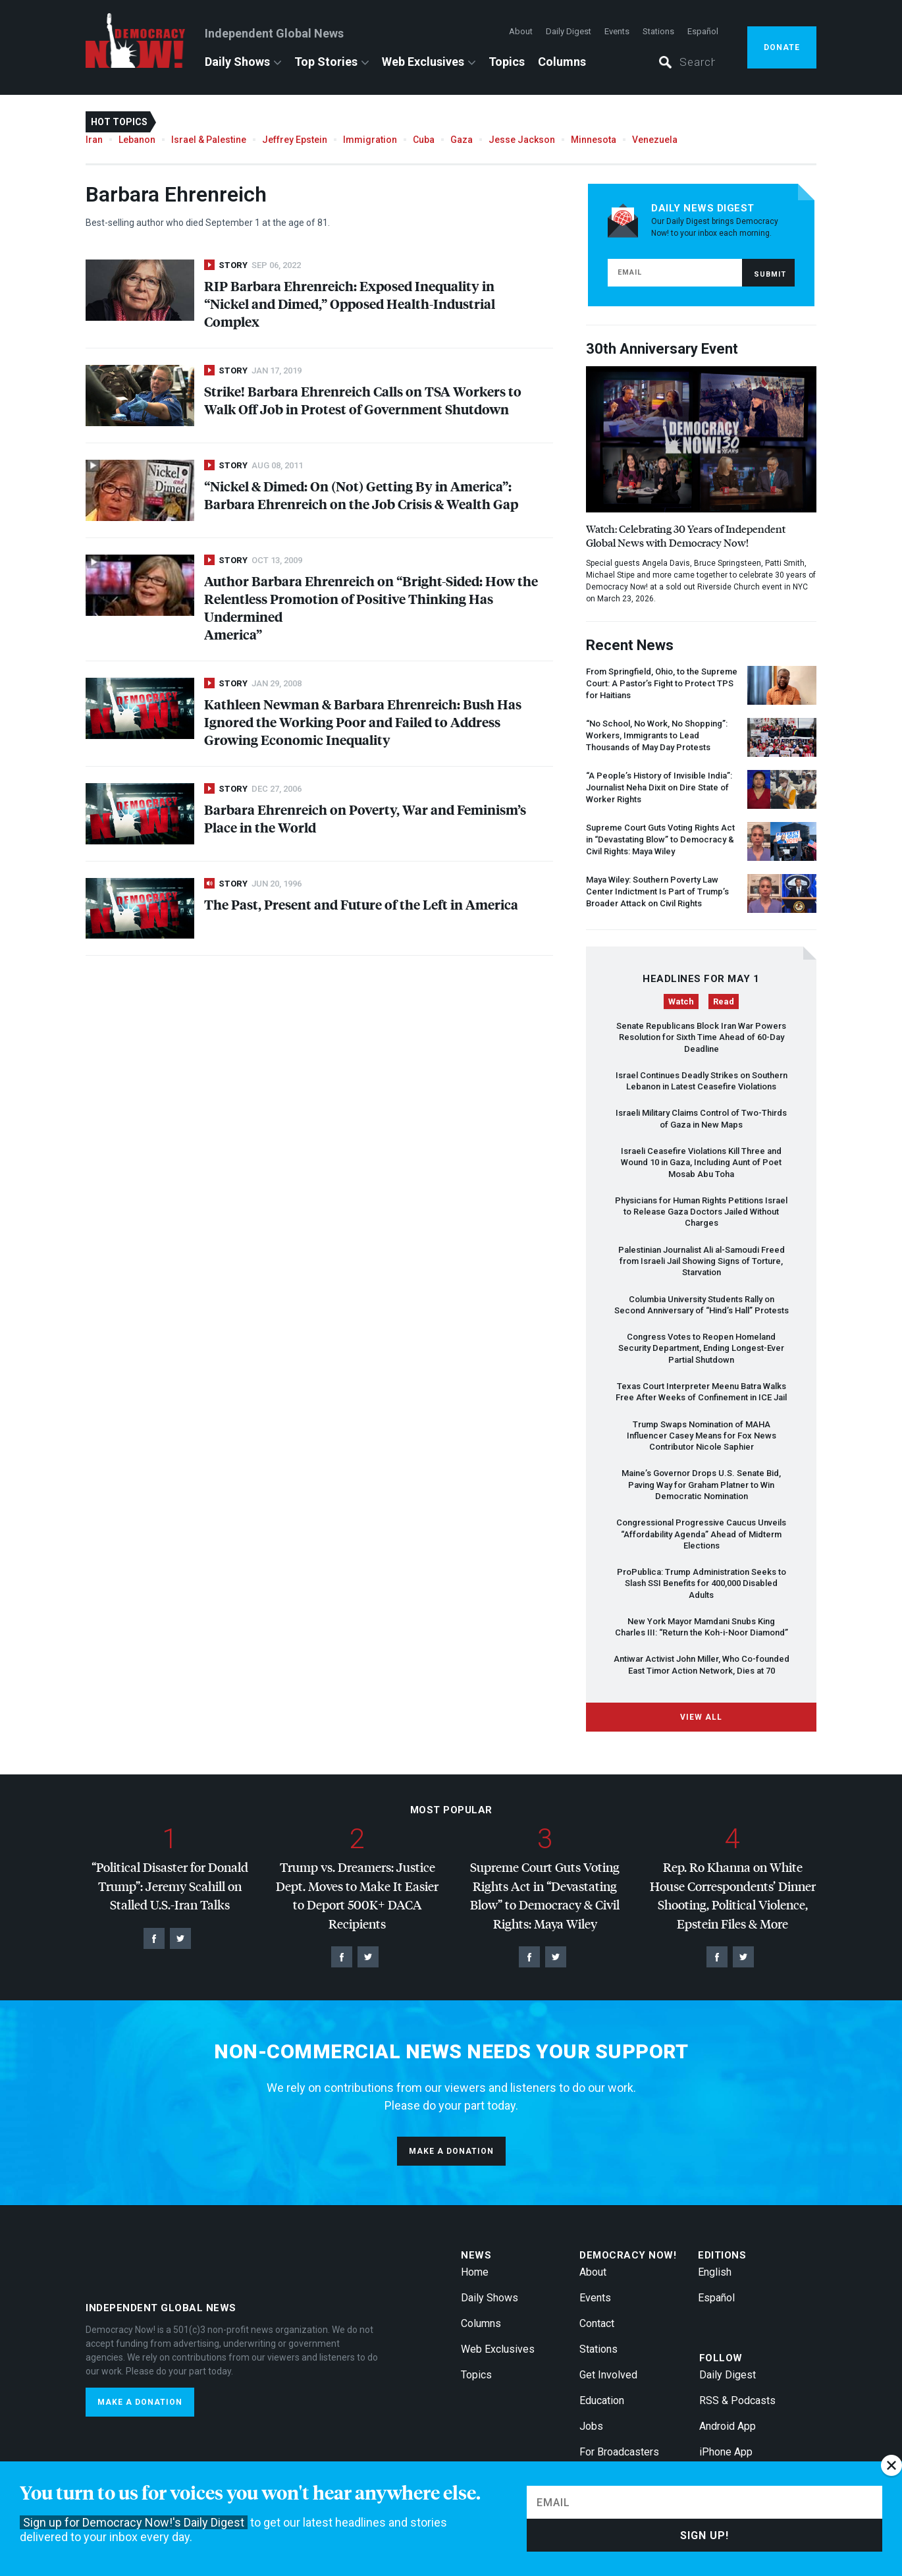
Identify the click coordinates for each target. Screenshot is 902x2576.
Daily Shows (237, 62)
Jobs (591, 2426)
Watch (681, 1001)
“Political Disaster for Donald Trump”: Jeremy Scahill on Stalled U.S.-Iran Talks (170, 1886)
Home (475, 2272)
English (714, 2272)
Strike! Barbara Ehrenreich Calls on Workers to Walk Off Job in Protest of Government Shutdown (362, 400)
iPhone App (726, 2452)
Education (601, 2400)
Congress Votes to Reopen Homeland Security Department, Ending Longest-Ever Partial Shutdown (701, 1348)
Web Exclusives (423, 62)
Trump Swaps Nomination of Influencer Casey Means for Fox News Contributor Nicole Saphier (701, 1435)
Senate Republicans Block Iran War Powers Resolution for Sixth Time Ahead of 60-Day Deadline (701, 1037)
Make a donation (451, 2151)
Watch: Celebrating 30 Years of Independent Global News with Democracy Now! (685, 535)
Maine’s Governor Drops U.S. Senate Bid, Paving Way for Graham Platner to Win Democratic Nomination (701, 1484)
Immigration (370, 139)
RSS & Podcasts (737, 2400)
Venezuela (654, 139)
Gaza (461, 139)
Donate (782, 47)
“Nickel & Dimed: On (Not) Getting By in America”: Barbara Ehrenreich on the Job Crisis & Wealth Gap (361, 494)
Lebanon (137, 139)
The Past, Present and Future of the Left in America (361, 904)
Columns (562, 62)
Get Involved (608, 2375)
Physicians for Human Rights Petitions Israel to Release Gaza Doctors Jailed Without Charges (701, 1211)
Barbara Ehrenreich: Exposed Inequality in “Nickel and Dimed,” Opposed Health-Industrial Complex (349, 303)
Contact (596, 2323)
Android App (727, 2426)
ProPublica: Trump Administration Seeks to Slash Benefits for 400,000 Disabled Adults (701, 1583)
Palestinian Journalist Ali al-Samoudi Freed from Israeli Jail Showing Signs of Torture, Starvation (701, 1261)
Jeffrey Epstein (294, 139)
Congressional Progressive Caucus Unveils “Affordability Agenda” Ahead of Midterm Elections (701, 1534)
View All (701, 1717)
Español (702, 31)
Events (616, 31)
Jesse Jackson (522, 139)
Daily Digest (568, 31)
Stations (658, 31)
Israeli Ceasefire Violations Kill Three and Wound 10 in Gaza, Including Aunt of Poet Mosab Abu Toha (701, 1162)
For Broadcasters (619, 2452)
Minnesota (593, 139)
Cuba (424, 139)
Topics (507, 62)
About (521, 31)
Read (723, 1001)
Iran (94, 139)
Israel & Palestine (208, 139)
